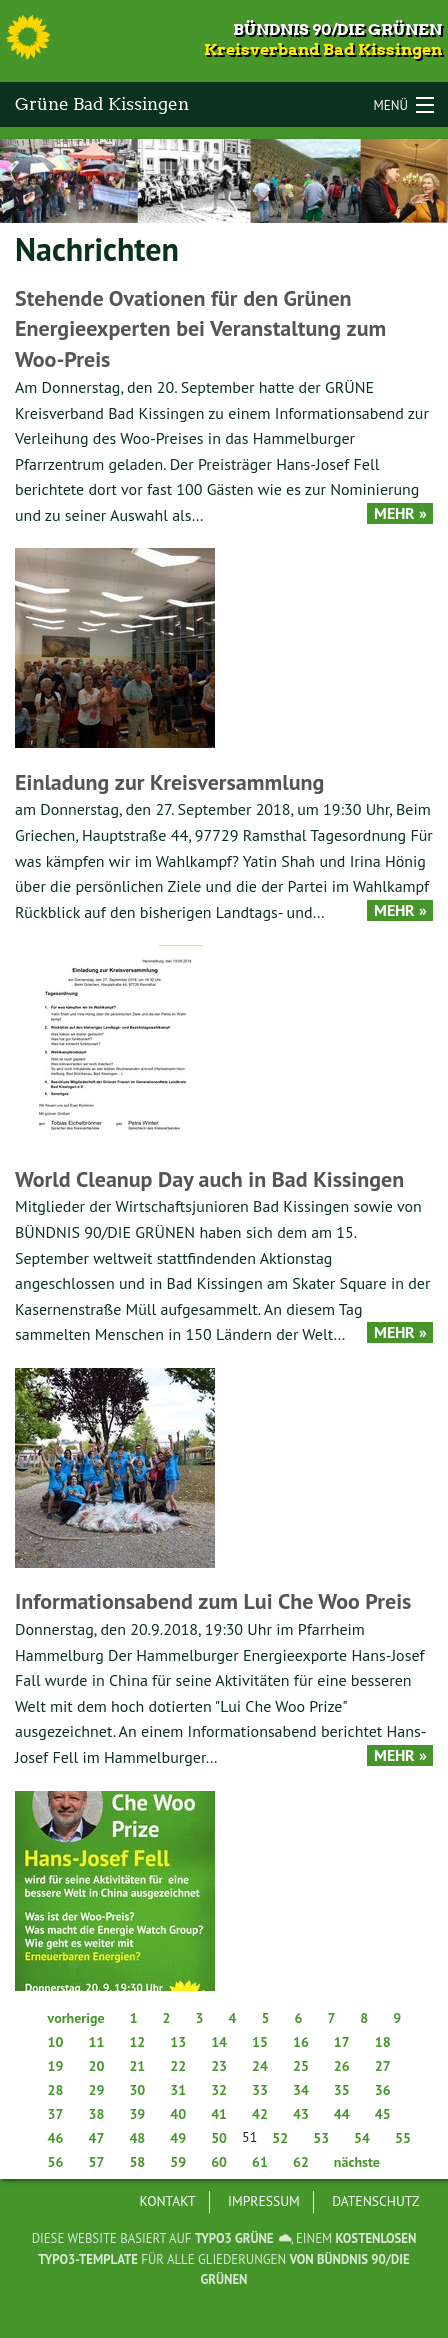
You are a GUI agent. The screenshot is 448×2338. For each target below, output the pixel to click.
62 (301, 2162)
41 (219, 2114)
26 (342, 2066)
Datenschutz (375, 2201)
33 (260, 2090)
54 (362, 2138)
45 (383, 2114)
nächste (357, 2162)
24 (260, 2066)
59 (178, 2162)
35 (342, 2090)
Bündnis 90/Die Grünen (337, 29)
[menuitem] (168, 2202)
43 (301, 2114)
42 (260, 2114)
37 (56, 2114)
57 (96, 2162)
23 (219, 2066)
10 (56, 2042)
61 (260, 2162)
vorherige (76, 2018)
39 (137, 2114)
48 (137, 2138)
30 (137, 2090)
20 (96, 2066)
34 (301, 2090)
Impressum (264, 2201)
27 (383, 2066)
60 (219, 2162)
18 (383, 2042)
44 (342, 2114)
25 (301, 2066)
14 (219, 2042)
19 (56, 2066)
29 (96, 2090)
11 (96, 2042)
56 (56, 2162)
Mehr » (400, 513)
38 (96, 2114)
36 (383, 2090)
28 (56, 2090)
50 (219, 2138)
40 (178, 2114)
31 (178, 2090)
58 (137, 2162)
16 (301, 2042)
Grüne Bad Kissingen (102, 104)
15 (260, 2042)
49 (178, 2138)
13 (178, 2042)
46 (56, 2138)
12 (137, 2042)
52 (280, 2138)
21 (137, 2066)
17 (342, 2042)
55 (403, 2138)
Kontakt (168, 2201)
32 (219, 2090)
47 (96, 2138)
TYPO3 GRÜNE (234, 2238)
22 (178, 2066)
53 (321, 2138)
